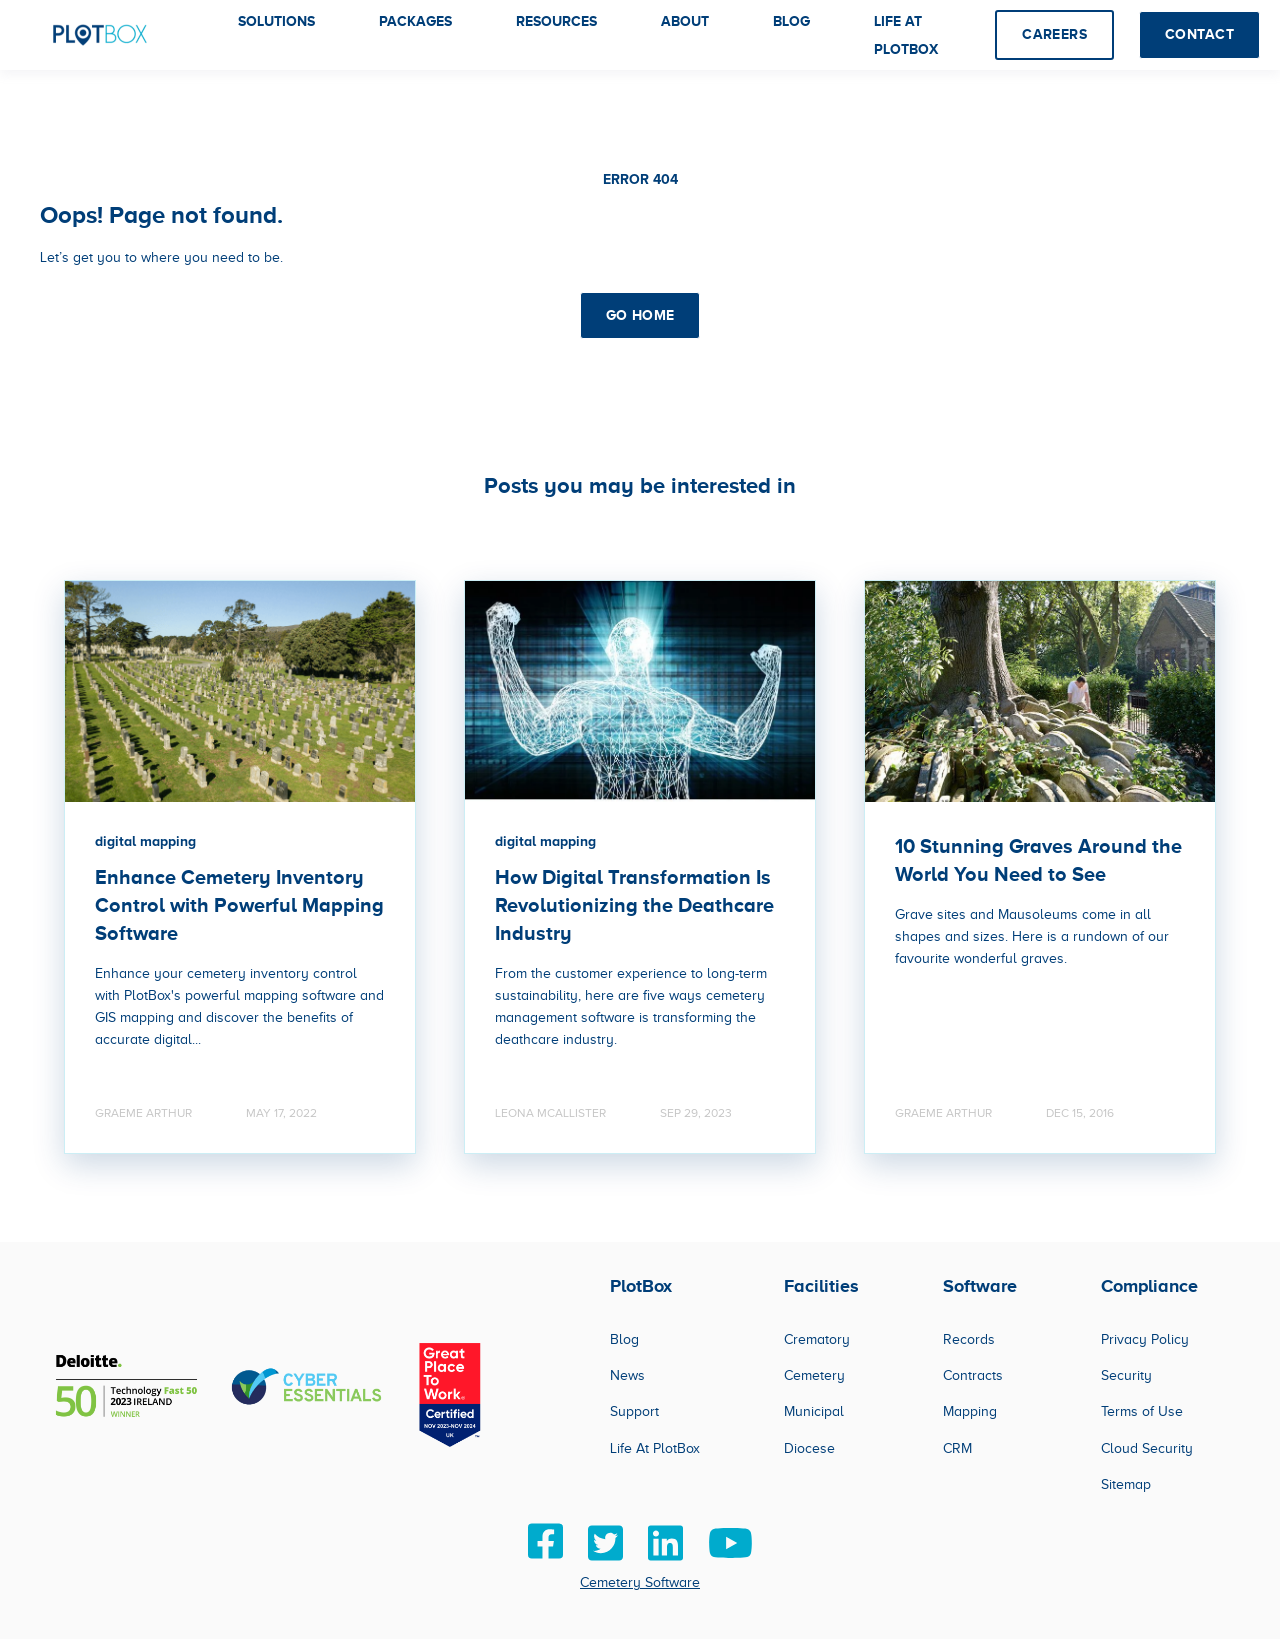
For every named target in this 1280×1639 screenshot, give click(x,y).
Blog (624, 1339)
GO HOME (640, 315)
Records (969, 1339)
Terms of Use (1142, 1411)
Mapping (970, 1411)
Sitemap (1126, 1484)
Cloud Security (1147, 1448)
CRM (957, 1448)
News (627, 1375)
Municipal (814, 1411)
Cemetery (814, 1375)
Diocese (809, 1448)
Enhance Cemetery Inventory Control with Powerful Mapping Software (239, 905)
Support (634, 1411)
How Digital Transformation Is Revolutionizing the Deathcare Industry (634, 905)
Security (1126, 1375)
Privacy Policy (1145, 1339)
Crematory (817, 1339)
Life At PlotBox (655, 1448)
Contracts (973, 1375)
